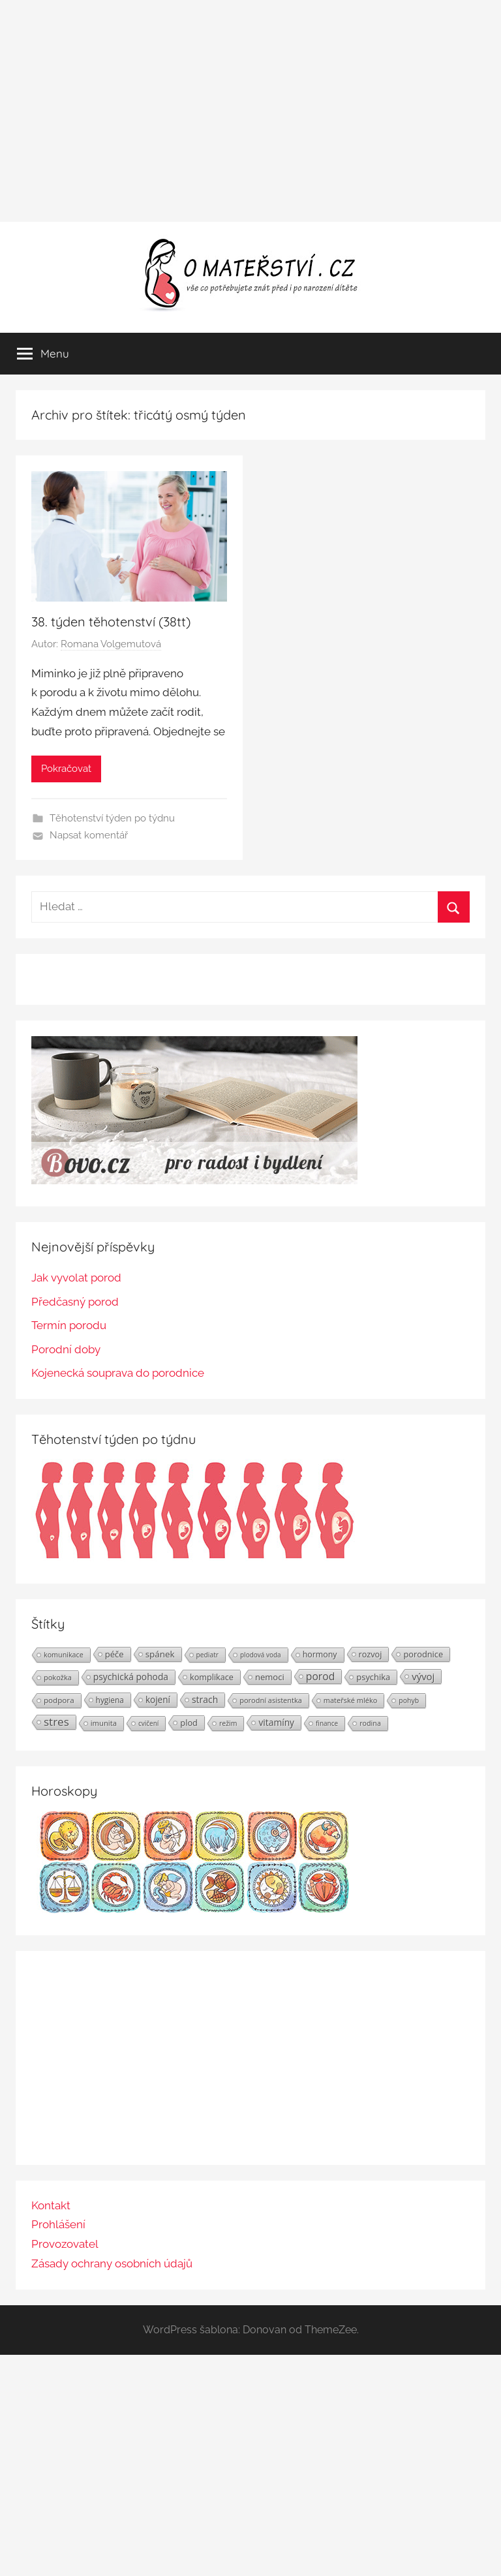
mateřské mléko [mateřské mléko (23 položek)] (350, 1700)
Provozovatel (65, 2243)
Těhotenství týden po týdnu (112, 818)
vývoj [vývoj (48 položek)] (423, 1676)
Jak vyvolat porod (76, 1277)
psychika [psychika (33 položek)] (373, 1677)
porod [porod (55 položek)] (320, 1676)
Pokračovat (66, 768)
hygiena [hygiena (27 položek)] (110, 1699)
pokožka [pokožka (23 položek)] (58, 1677)
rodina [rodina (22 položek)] (370, 1723)
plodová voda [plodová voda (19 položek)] (260, 1654)
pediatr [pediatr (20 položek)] (207, 1654)
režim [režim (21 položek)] (228, 1723)
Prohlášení (58, 2224)
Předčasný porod (75, 1301)
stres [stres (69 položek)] (56, 1722)
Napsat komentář (89, 835)
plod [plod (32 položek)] (189, 1722)
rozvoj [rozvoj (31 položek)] (370, 1654)
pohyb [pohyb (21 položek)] (409, 1700)
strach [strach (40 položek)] (205, 1699)
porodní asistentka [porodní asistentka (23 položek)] (270, 1700)
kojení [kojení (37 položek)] (157, 1700)
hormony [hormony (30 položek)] (320, 1654)
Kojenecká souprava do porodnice (117, 1372)
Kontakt (50, 2205)
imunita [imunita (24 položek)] (104, 1723)
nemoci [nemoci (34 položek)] (269, 1677)
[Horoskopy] (194, 1909)
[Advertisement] (250, 111)
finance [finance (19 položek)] (327, 1723)
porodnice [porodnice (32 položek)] (423, 1654)
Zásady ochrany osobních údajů (111, 2263)
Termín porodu (68, 1325)
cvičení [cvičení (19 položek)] (148, 1723)
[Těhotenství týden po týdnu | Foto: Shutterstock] (194, 1557)
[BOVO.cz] (194, 1180)
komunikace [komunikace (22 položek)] (64, 1654)
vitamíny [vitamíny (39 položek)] (276, 1722)
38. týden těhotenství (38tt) (110, 621)
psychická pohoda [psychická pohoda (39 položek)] (130, 1676)
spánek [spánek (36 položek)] (160, 1654)
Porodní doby (65, 1349)
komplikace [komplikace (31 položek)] (212, 1677)
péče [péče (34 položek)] (114, 1654)
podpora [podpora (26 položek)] (59, 1700)
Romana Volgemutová (111, 644)
